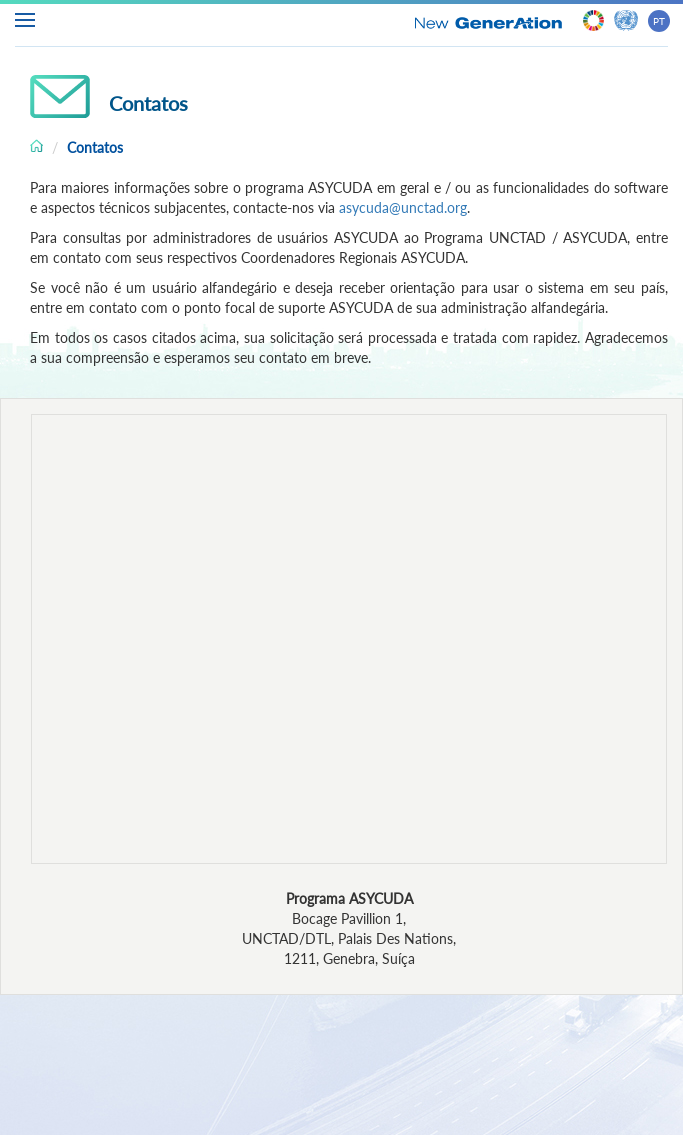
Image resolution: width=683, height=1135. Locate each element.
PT (659, 21)
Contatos (95, 147)
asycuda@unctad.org (403, 207)
